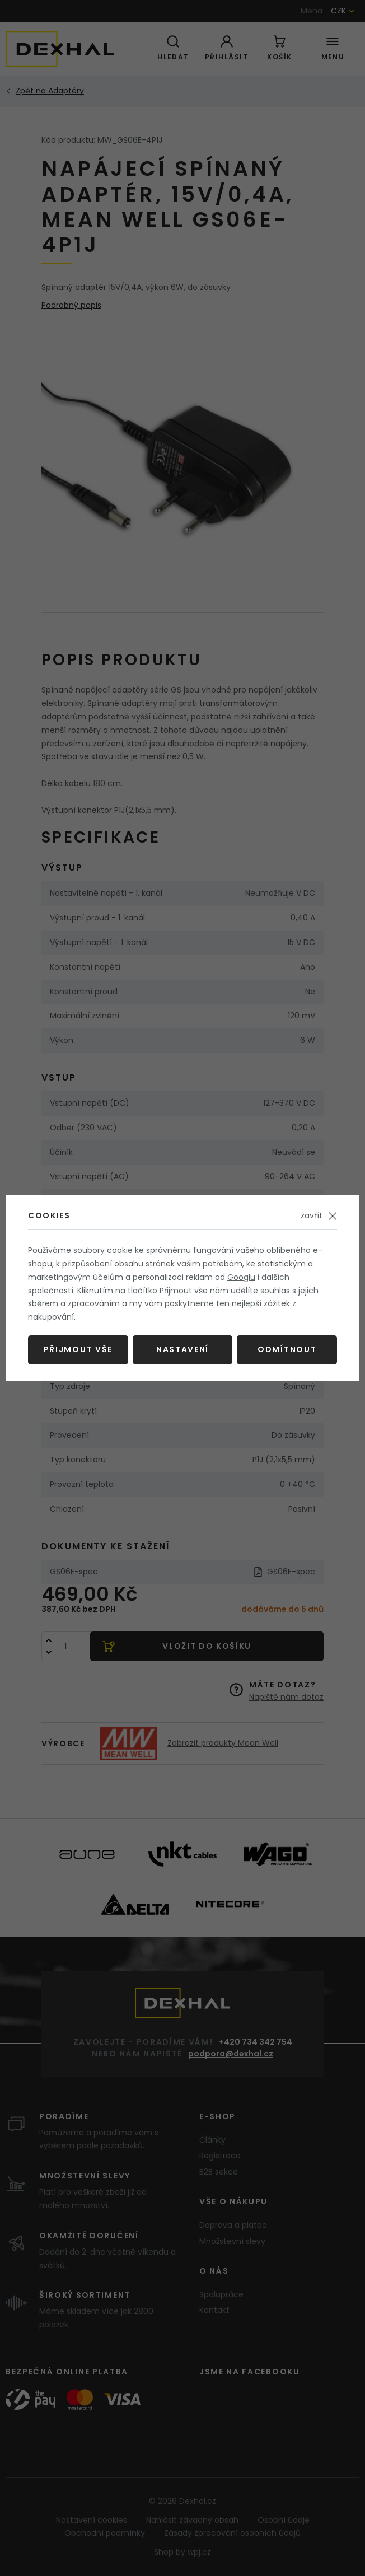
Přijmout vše (78, 1349)
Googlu (241, 1277)
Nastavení (182, 1349)
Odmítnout (287, 1349)
